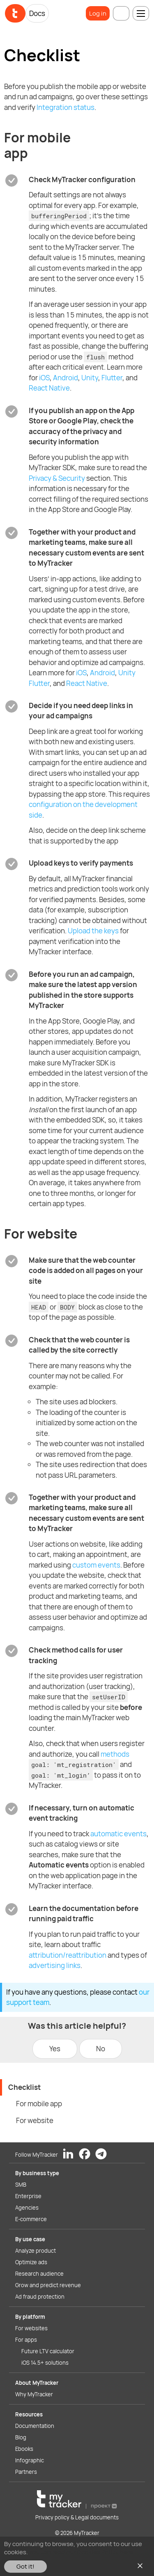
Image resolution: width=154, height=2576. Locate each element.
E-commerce (31, 2219)
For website (34, 2120)
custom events (96, 1565)
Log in (97, 13)
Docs (37, 13)
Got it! (25, 2566)
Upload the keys (93, 930)
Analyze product (35, 2250)
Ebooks (24, 2449)
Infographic (29, 2460)
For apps (26, 2339)
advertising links (54, 1965)
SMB (20, 2184)
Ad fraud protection (39, 2296)
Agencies (27, 2207)
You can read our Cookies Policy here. (82, 2552)
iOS (44, 377)
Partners (26, 2471)
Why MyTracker (34, 2394)
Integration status (65, 107)
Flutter (111, 377)
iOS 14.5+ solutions (45, 2362)
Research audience (39, 2273)
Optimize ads (31, 2262)
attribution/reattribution (67, 1955)
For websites (31, 2328)
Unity (89, 377)
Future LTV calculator (47, 2351)
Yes (54, 2048)
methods (115, 1754)
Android (65, 377)
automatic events (118, 1833)
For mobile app (39, 2103)
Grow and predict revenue (48, 2285)
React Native (49, 388)
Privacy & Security (57, 478)
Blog (20, 2437)
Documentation (34, 2426)
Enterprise (28, 2196)
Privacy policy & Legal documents (77, 2517)
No (100, 2048)
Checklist (24, 2087)
